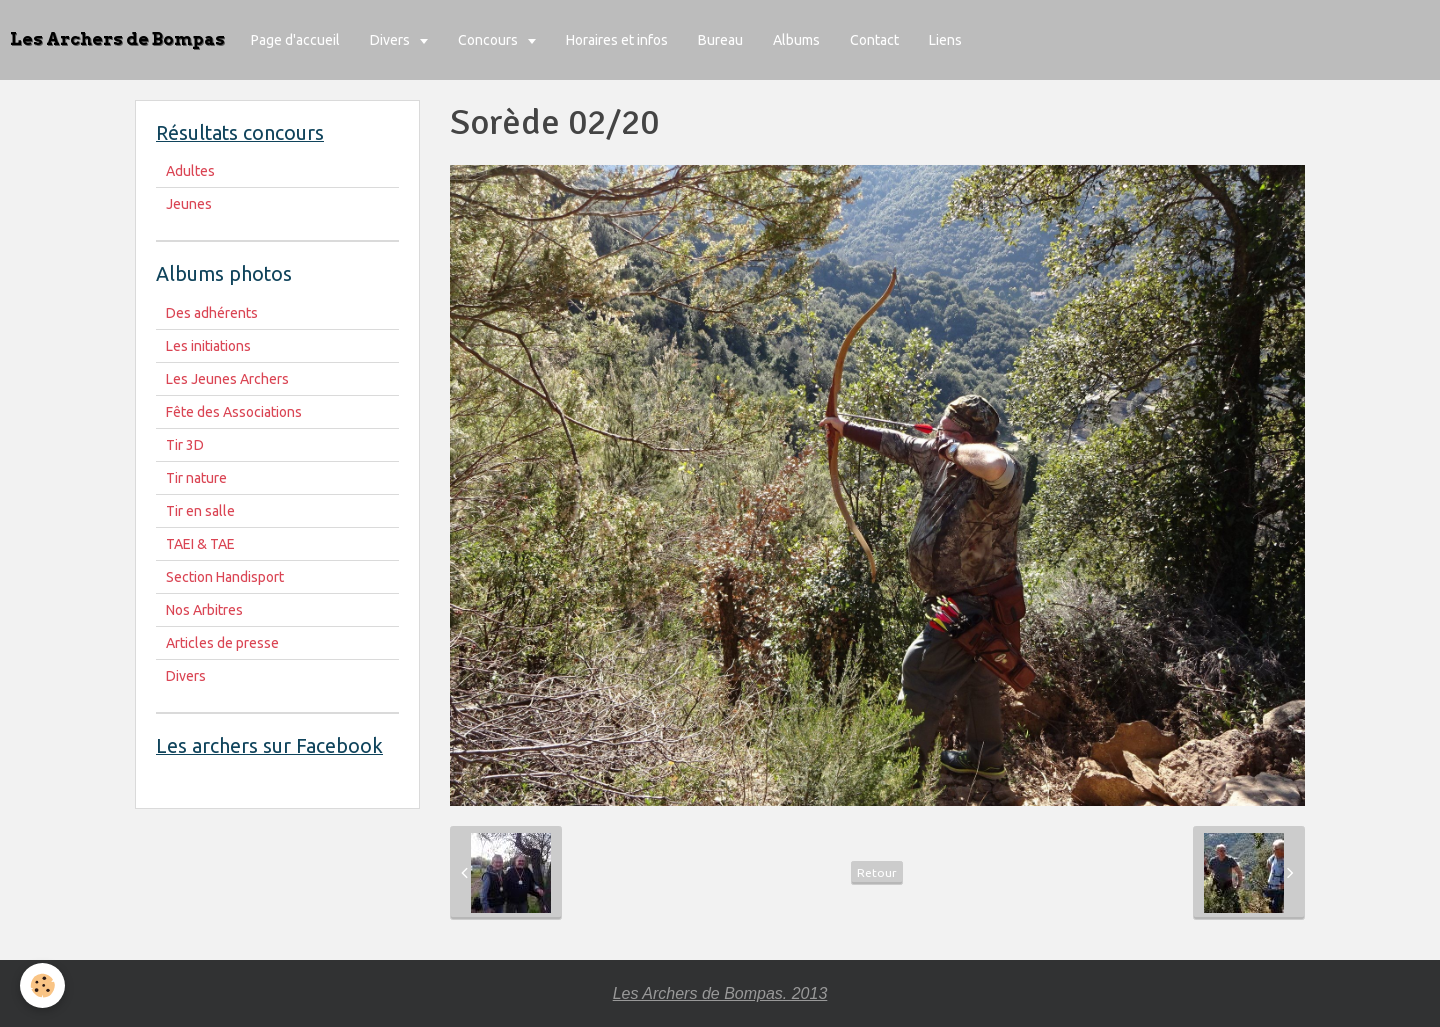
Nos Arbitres (204, 610)
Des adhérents (212, 313)
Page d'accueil (295, 40)
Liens (945, 40)
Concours (489, 40)
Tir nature (196, 478)
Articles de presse (222, 643)
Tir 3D (185, 445)
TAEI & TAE (200, 544)
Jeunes (189, 204)
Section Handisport (225, 577)
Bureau (720, 40)
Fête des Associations (234, 412)
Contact (874, 40)
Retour (877, 872)
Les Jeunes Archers (227, 379)
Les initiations (208, 346)
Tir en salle (200, 511)
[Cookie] (42, 985)
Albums (796, 40)
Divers (391, 40)
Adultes (190, 171)
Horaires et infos (617, 40)
